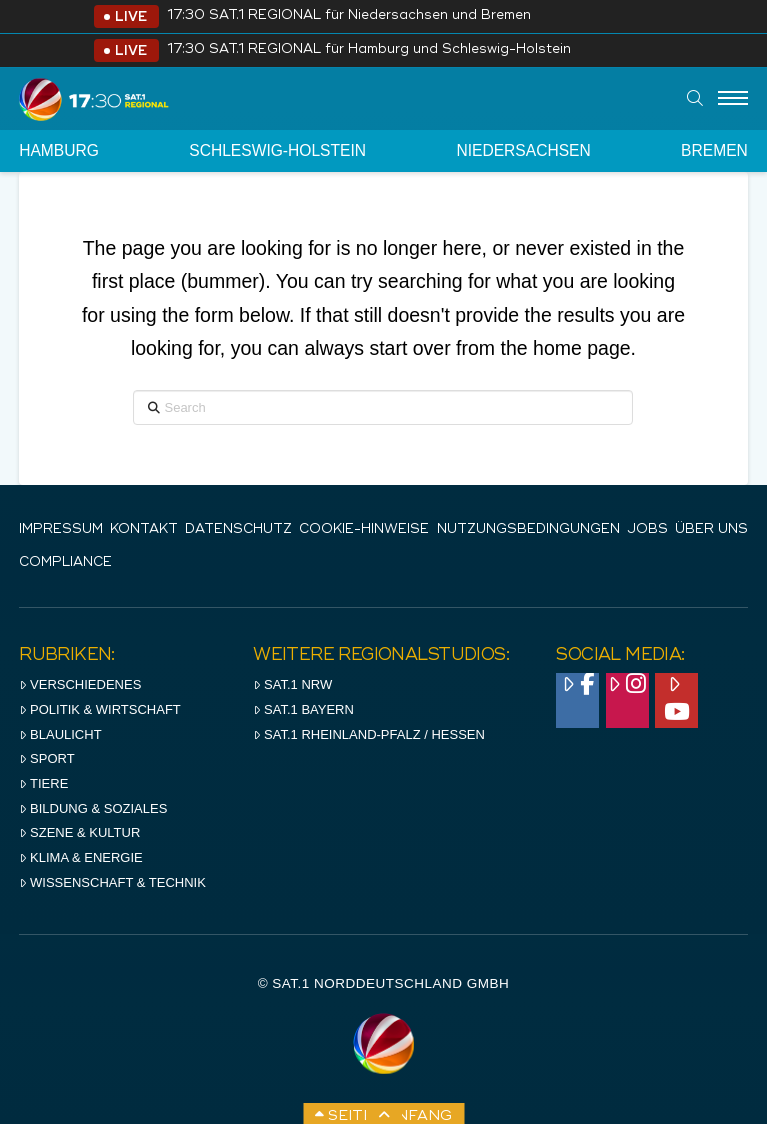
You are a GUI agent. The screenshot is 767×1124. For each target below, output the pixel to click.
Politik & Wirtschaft (100, 709)
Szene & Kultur (79, 832)
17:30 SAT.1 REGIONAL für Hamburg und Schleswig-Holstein (369, 49)
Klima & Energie (81, 857)
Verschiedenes (80, 684)
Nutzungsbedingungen (528, 529)
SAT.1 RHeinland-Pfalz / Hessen (369, 734)
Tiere (43, 783)
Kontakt (144, 529)
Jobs (647, 529)
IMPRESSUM (61, 529)
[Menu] (733, 99)
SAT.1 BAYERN (303, 709)
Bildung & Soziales (93, 808)
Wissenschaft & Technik (112, 882)
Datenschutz (238, 529)
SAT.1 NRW (292, 684)
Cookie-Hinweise (364, 529)
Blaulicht (60, 734)
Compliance (65, 562)
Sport (46, 758)
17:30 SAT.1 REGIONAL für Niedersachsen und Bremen (349, 15)
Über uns (711, 529)
